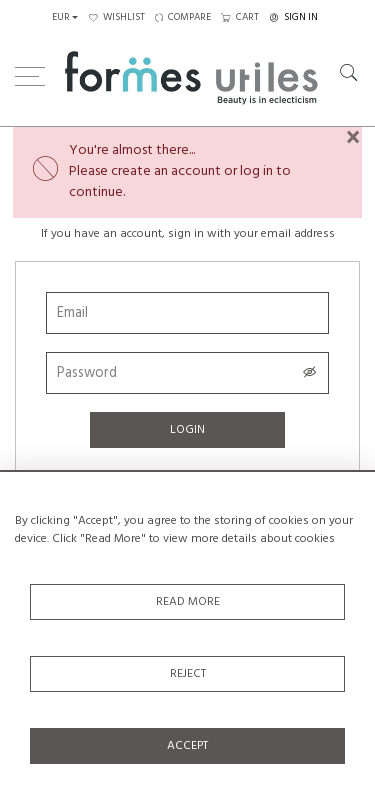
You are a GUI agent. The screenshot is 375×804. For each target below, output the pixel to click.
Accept (187, 746)
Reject (188, 674)
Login (187, 430)
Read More (188, 602)
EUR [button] (61, 17)
